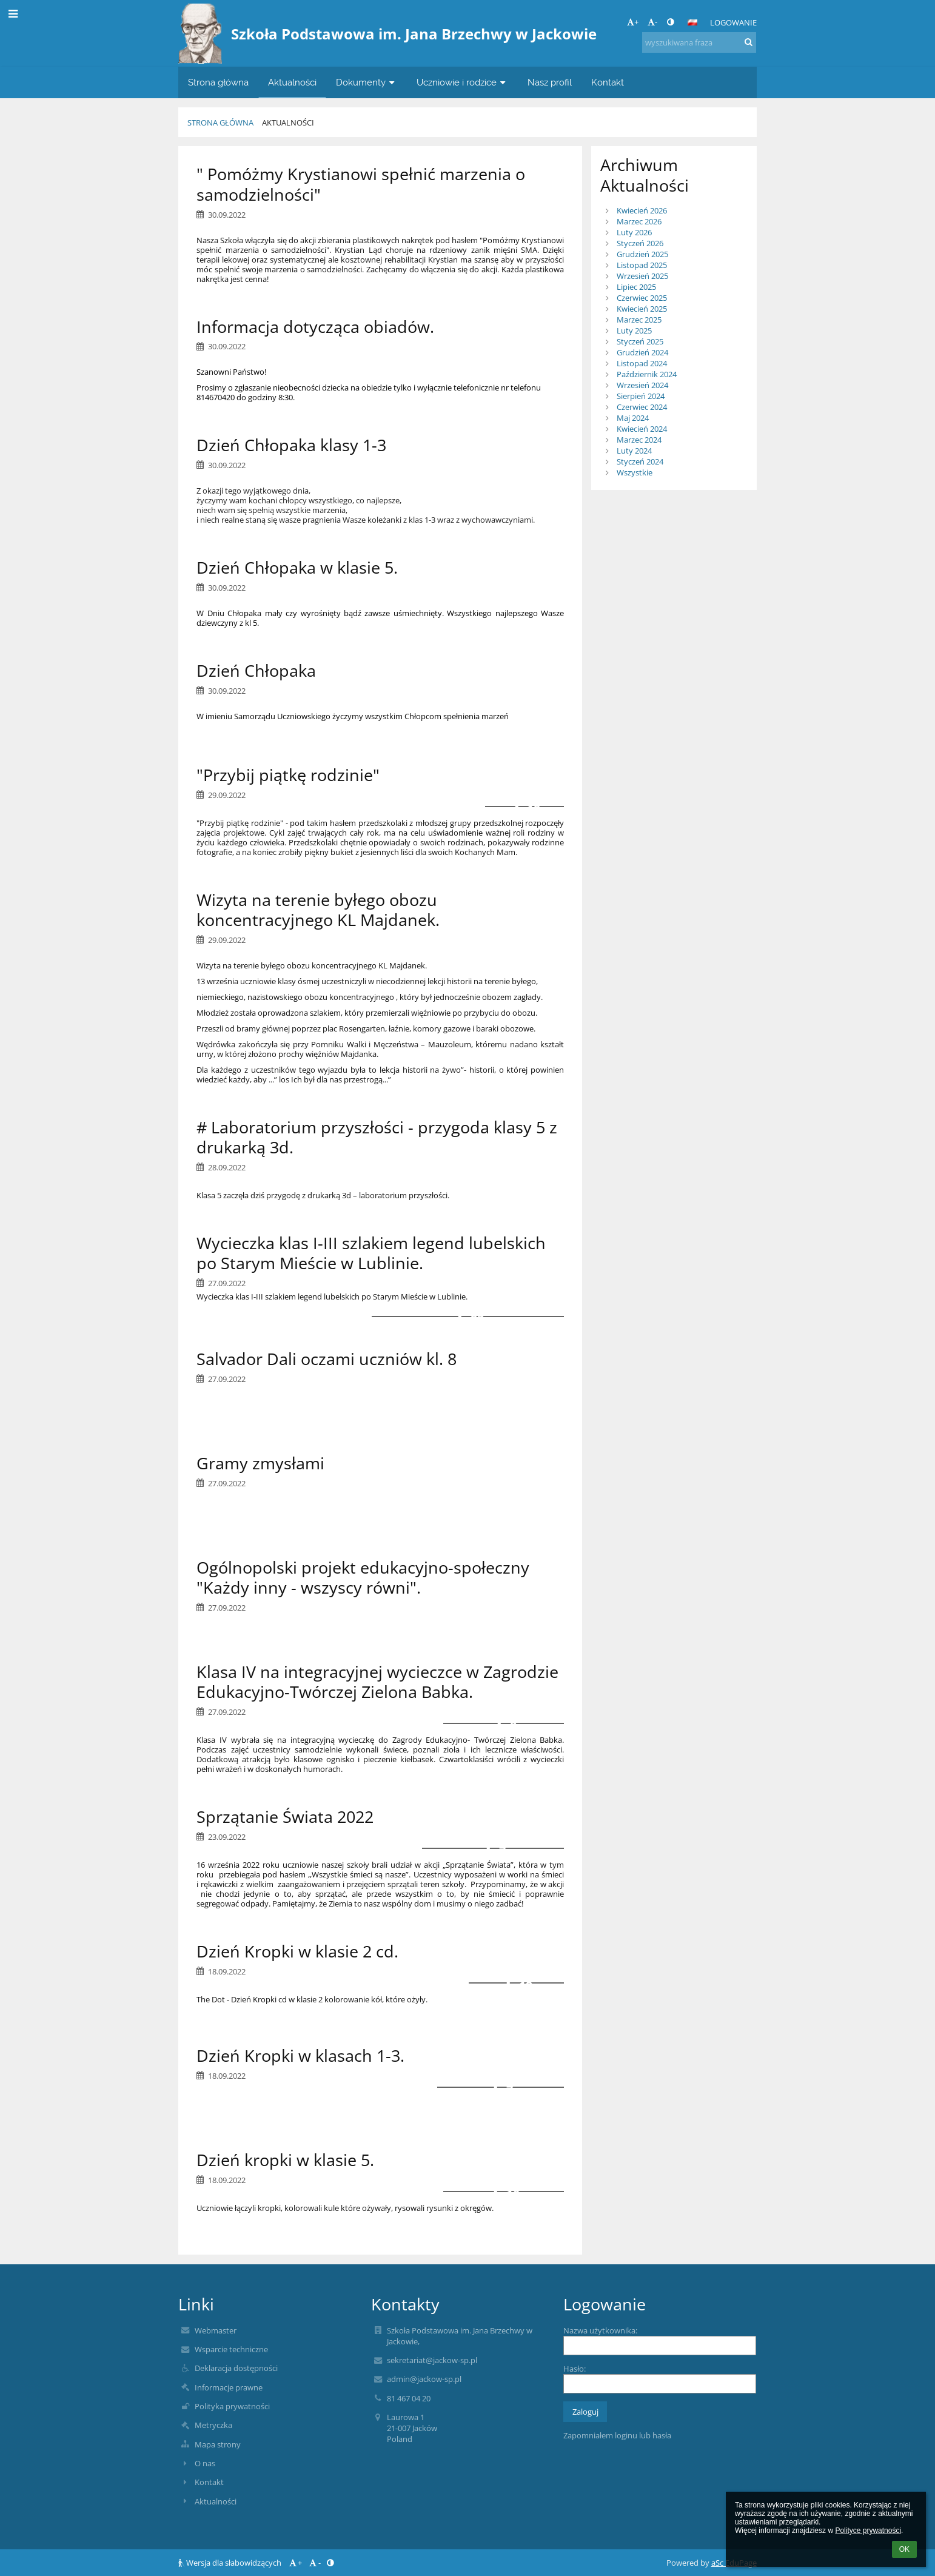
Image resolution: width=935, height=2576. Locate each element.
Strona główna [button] (218, 82)
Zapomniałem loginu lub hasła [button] (617, 2435)
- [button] (652, 21)
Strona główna (220, 122)
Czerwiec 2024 (642, 406)
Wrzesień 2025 (642, 275)
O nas (205, 2463)
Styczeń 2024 (640, 461)
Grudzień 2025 (642, 254)
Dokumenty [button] (366, 82)
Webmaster (215, 2330)
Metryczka (213, 2425)
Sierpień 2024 (641, 396)
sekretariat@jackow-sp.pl (432, 2360)
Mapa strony (218, 2444)
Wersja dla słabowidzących (230, 2562)
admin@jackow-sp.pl (424, 2378)
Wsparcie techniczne (231, 2349)
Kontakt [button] (607, 82)
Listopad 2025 (642, 265)
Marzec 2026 (639, 221)
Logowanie (733, 22)
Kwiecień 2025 (642, 308)
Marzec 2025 (639, 319)
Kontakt (209, 2482)
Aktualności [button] (292, 82)
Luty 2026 (634, 232)
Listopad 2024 (642, 363)
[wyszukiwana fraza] (699, 42)
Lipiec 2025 (636, 286)
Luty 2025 (634, 330)
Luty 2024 (634, 450)
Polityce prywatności (868, 2530)
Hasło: (574, 2368)
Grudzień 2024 (642, 352)
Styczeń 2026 (640, 243)
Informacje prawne (229, 2387)
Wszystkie (634, 472)
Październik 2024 (647, 374)
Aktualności (288, 122)
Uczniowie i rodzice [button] (462, 82)
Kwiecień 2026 (642, 210)
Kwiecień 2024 (642, 428)
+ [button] (632, 21)
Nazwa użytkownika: (600, 2330)
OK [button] (904, 2549)
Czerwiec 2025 (642, 297)
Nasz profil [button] (550, 82)
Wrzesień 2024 (642, 385)
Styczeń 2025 (640, 341)
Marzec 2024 (639, 439)
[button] (692, 22)
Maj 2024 (633, 417)
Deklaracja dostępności (236, 2368)
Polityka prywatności (232, 2406)
